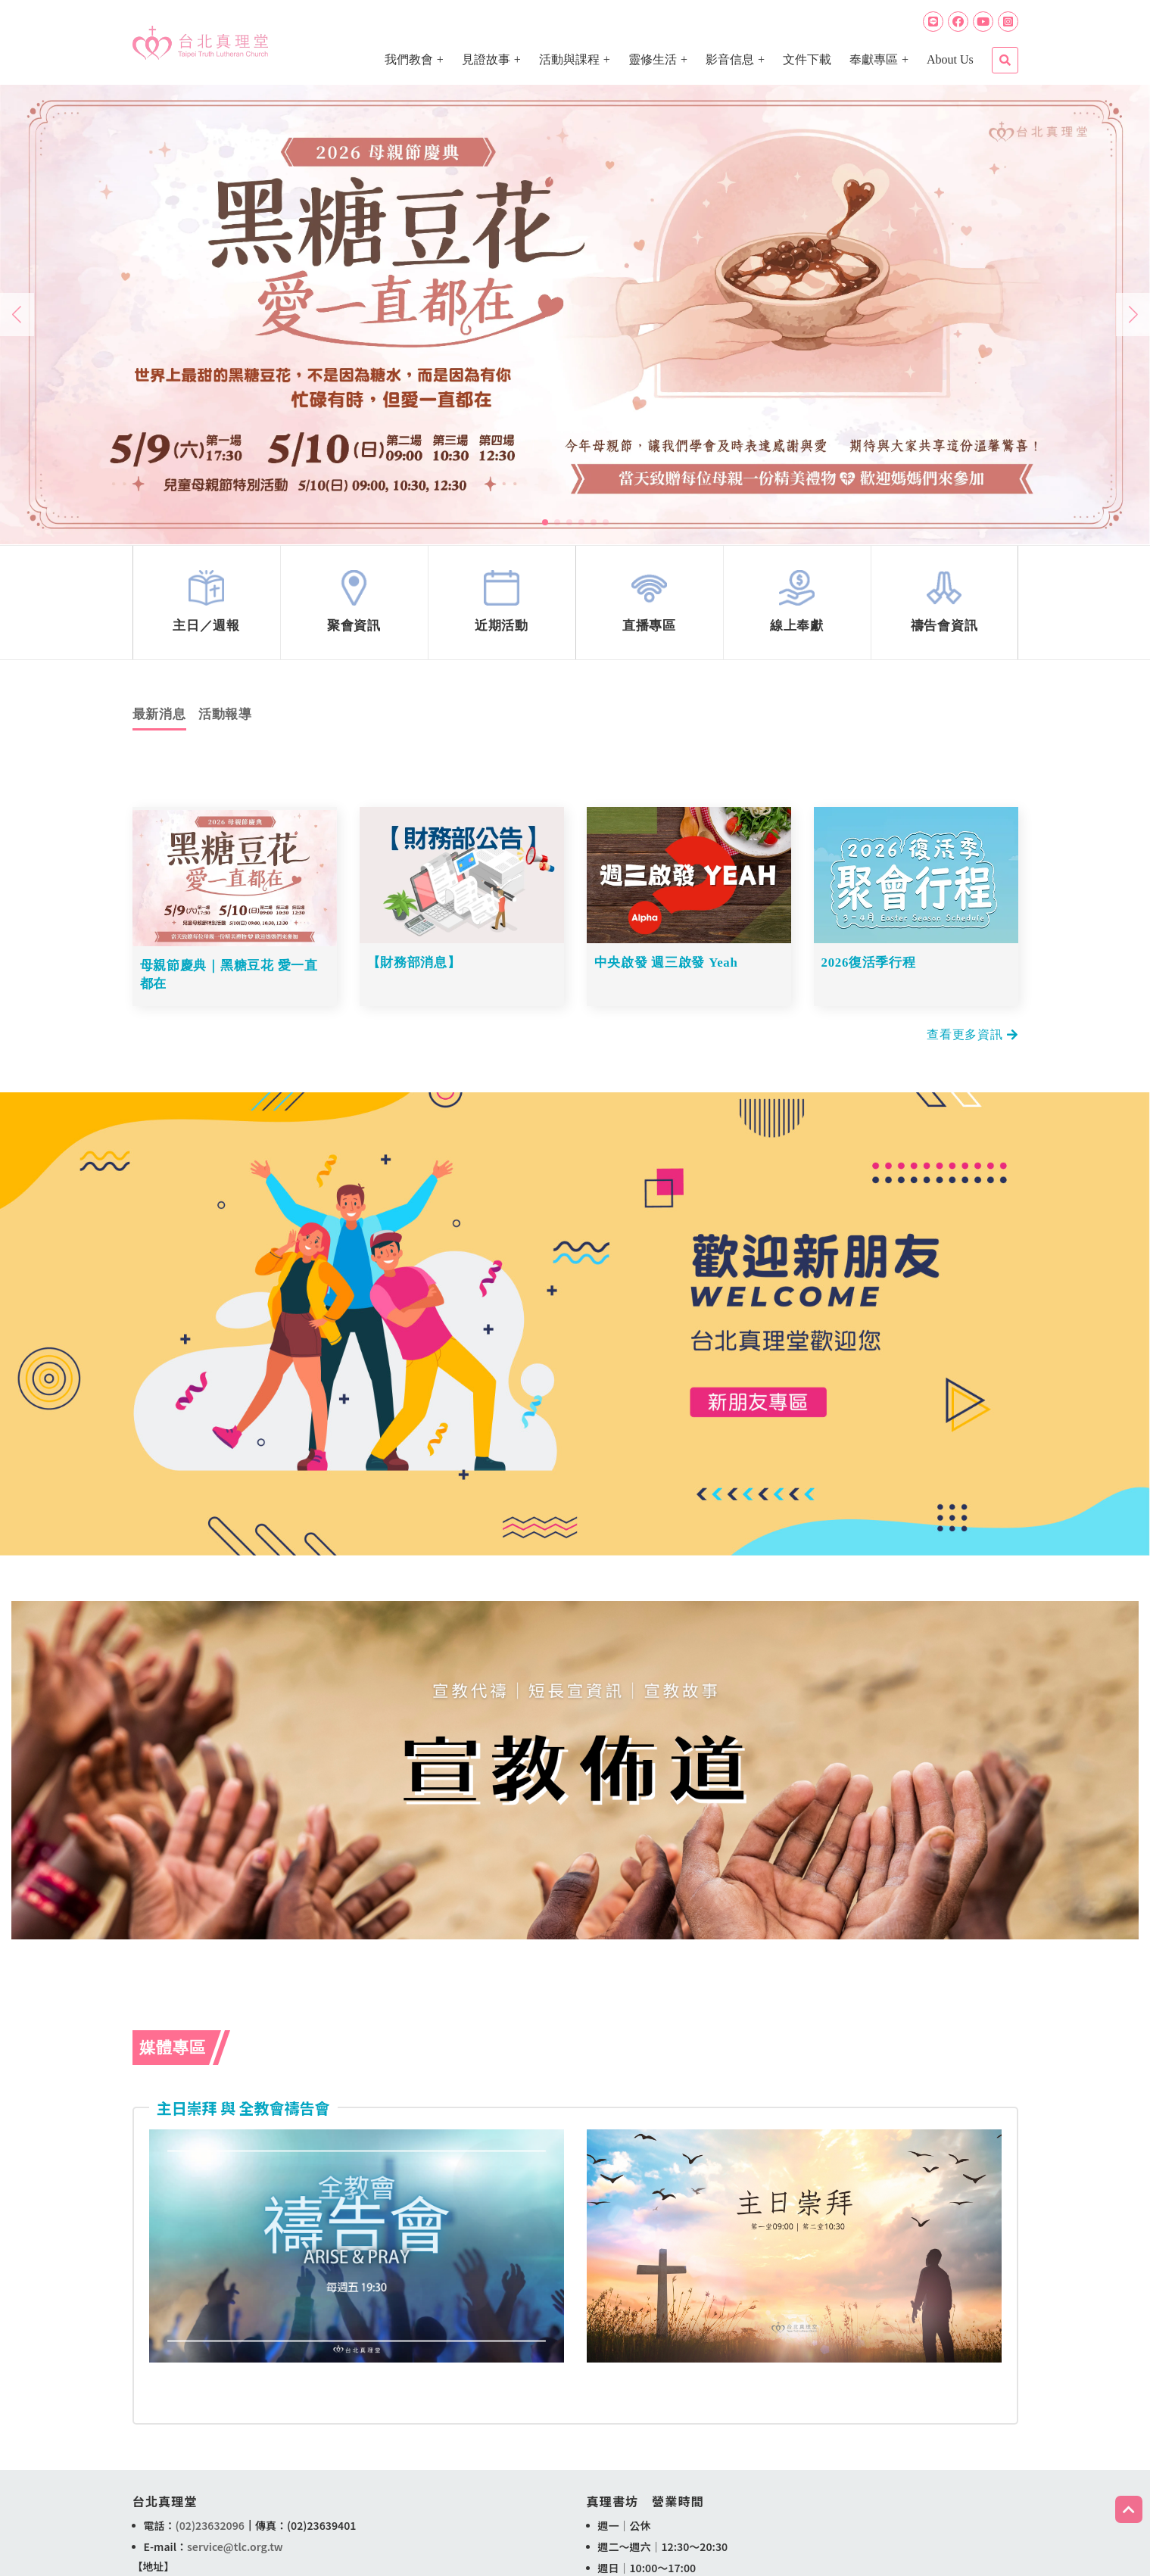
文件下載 (807, 59)
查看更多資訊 (972, 1036)
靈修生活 (652, 59)
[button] (545, 522)
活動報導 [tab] (225, 721)
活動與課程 (569, 59)
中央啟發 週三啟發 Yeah (667, 969)
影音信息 (730, 59)
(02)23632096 (210, 2526)
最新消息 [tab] (159, 721)
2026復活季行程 (869, 969)
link (206, 606)
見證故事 (486, 59)
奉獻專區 (873, 59)
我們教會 (409, 59)
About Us (950, 59)
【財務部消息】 (414, 969)
